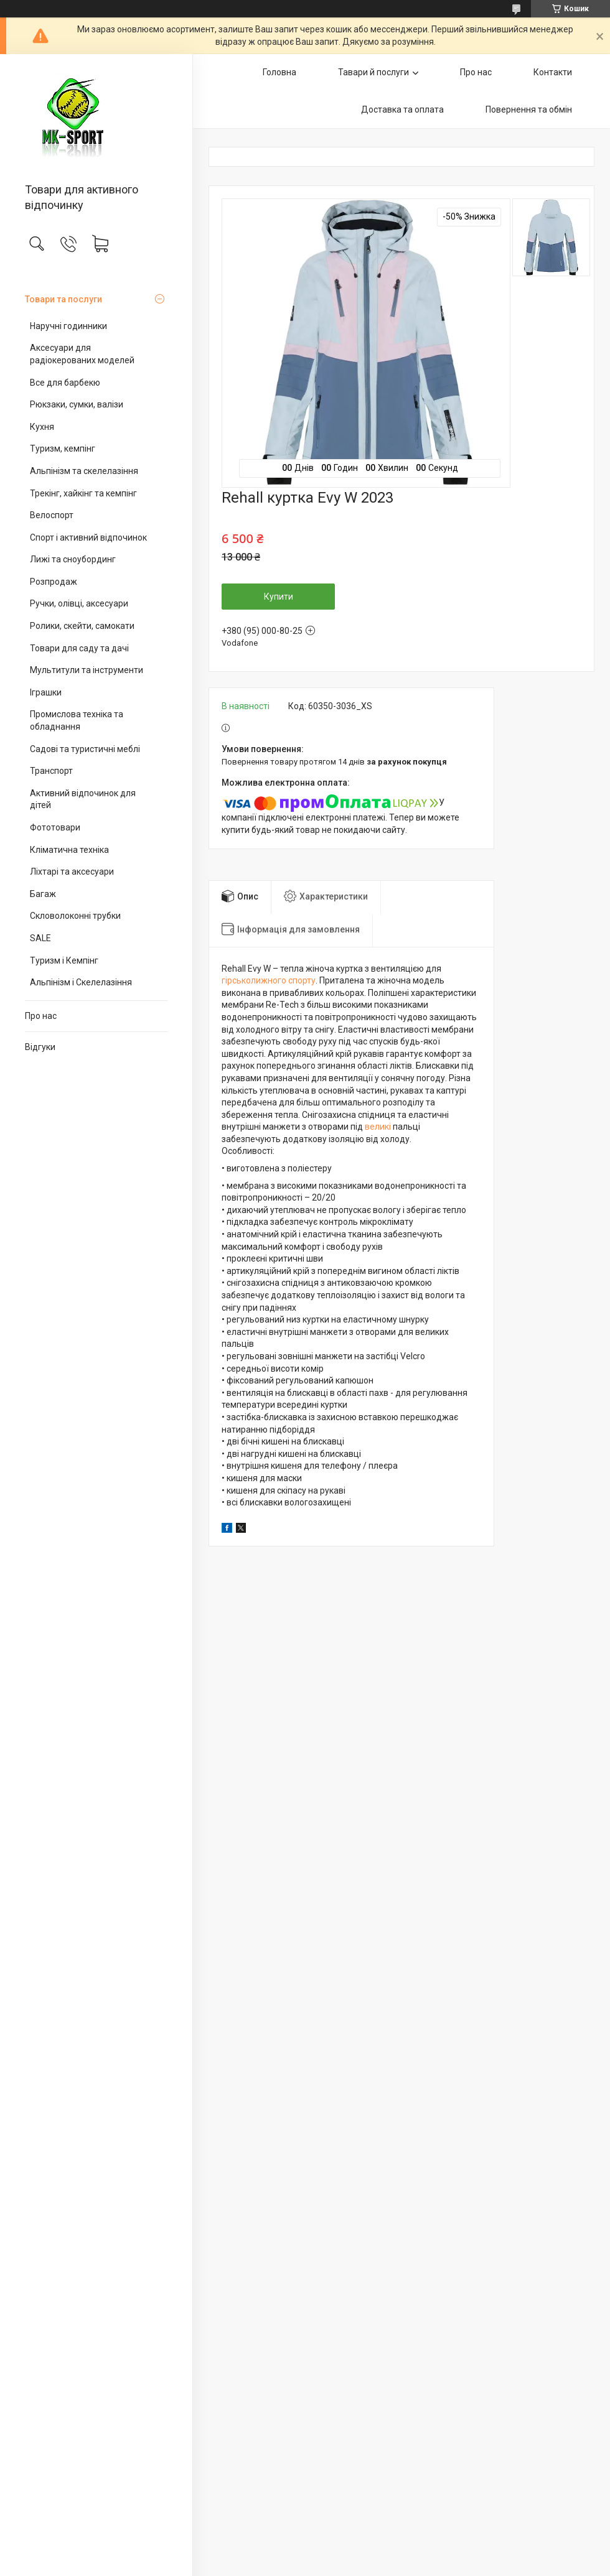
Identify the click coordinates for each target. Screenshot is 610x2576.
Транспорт (51, 771)
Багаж (43, 894)
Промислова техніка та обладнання (76, 720)
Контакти (552, 72)
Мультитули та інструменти (86, 670)
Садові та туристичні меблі (85, 749)
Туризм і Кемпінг (64, 960)
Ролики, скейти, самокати (82, 626)
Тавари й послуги (373, 72)
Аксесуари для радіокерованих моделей (82, 354)
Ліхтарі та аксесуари (72, 871)
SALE (40, 938)
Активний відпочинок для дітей (83, 799)
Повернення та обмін (529, 109)
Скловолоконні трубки (75, 916)
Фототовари (55, 827)
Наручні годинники (68, 326)
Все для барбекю (65, 383)
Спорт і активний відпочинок (88, 537)
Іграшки (46, 692)
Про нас (41, 1016)
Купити (278, 597)
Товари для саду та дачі (79, 648)
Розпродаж (53, 582)
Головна (279, 72)
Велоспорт (51, 515)
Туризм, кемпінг (62, 448)
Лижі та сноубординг (73, 559)
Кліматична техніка (69, 850)
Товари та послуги (63, 299)
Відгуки (40, 1047)
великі (378, 1127)
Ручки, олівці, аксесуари (79, 603)
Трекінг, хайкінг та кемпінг (83, 493)
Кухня (42, 427)
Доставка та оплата (402, 109)
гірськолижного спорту (269, 980)
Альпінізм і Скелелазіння (81, 982)
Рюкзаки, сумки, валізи (76, 404)
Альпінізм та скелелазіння (84, 471)
